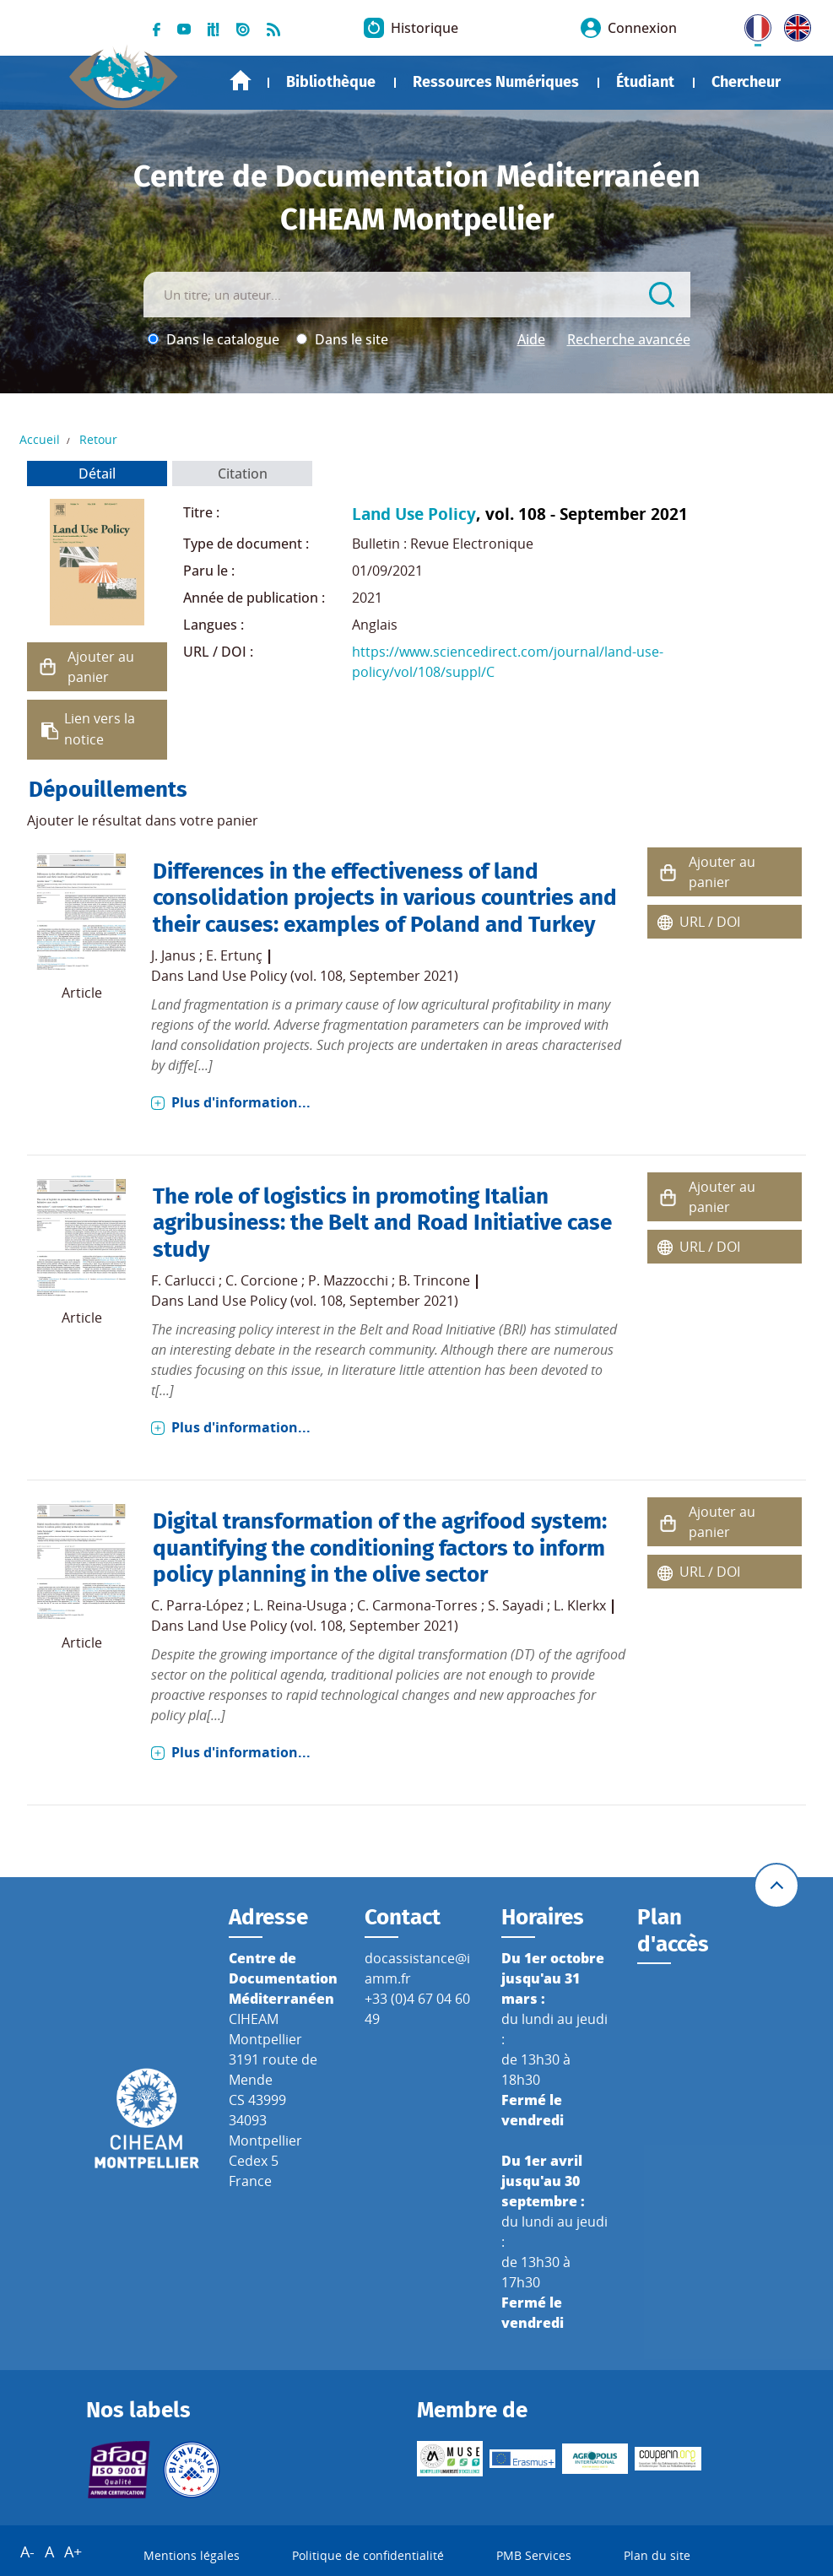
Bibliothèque (331, 82)
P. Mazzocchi (348, 1280)
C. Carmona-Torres (417, 1605)
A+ (73, 2551)
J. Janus (173, 955)
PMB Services (533, 2555)
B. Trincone (434, 1280)
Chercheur (746, 82)
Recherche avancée (628, 339)
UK (793, 24)
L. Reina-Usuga (300, 1605)
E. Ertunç (234, 955)
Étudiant (645, 82)
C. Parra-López (197, 1605)
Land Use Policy (414, 513)
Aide (531, 339)
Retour (98, 439)
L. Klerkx (580, 1605)
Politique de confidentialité (368, 2555)
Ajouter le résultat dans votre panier (142, 820)
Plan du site (657, 2555)
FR (752, 24)
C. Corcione (261, 1280)
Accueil (241, 80)
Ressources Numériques (496, 82)
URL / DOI (709, 921)
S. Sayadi (516, 1605)
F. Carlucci (183, 1280)
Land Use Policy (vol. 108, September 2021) (322, 975)
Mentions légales (191, 2555)
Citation (243, 473)
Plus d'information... (241, 1102)
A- (27, 2551)
